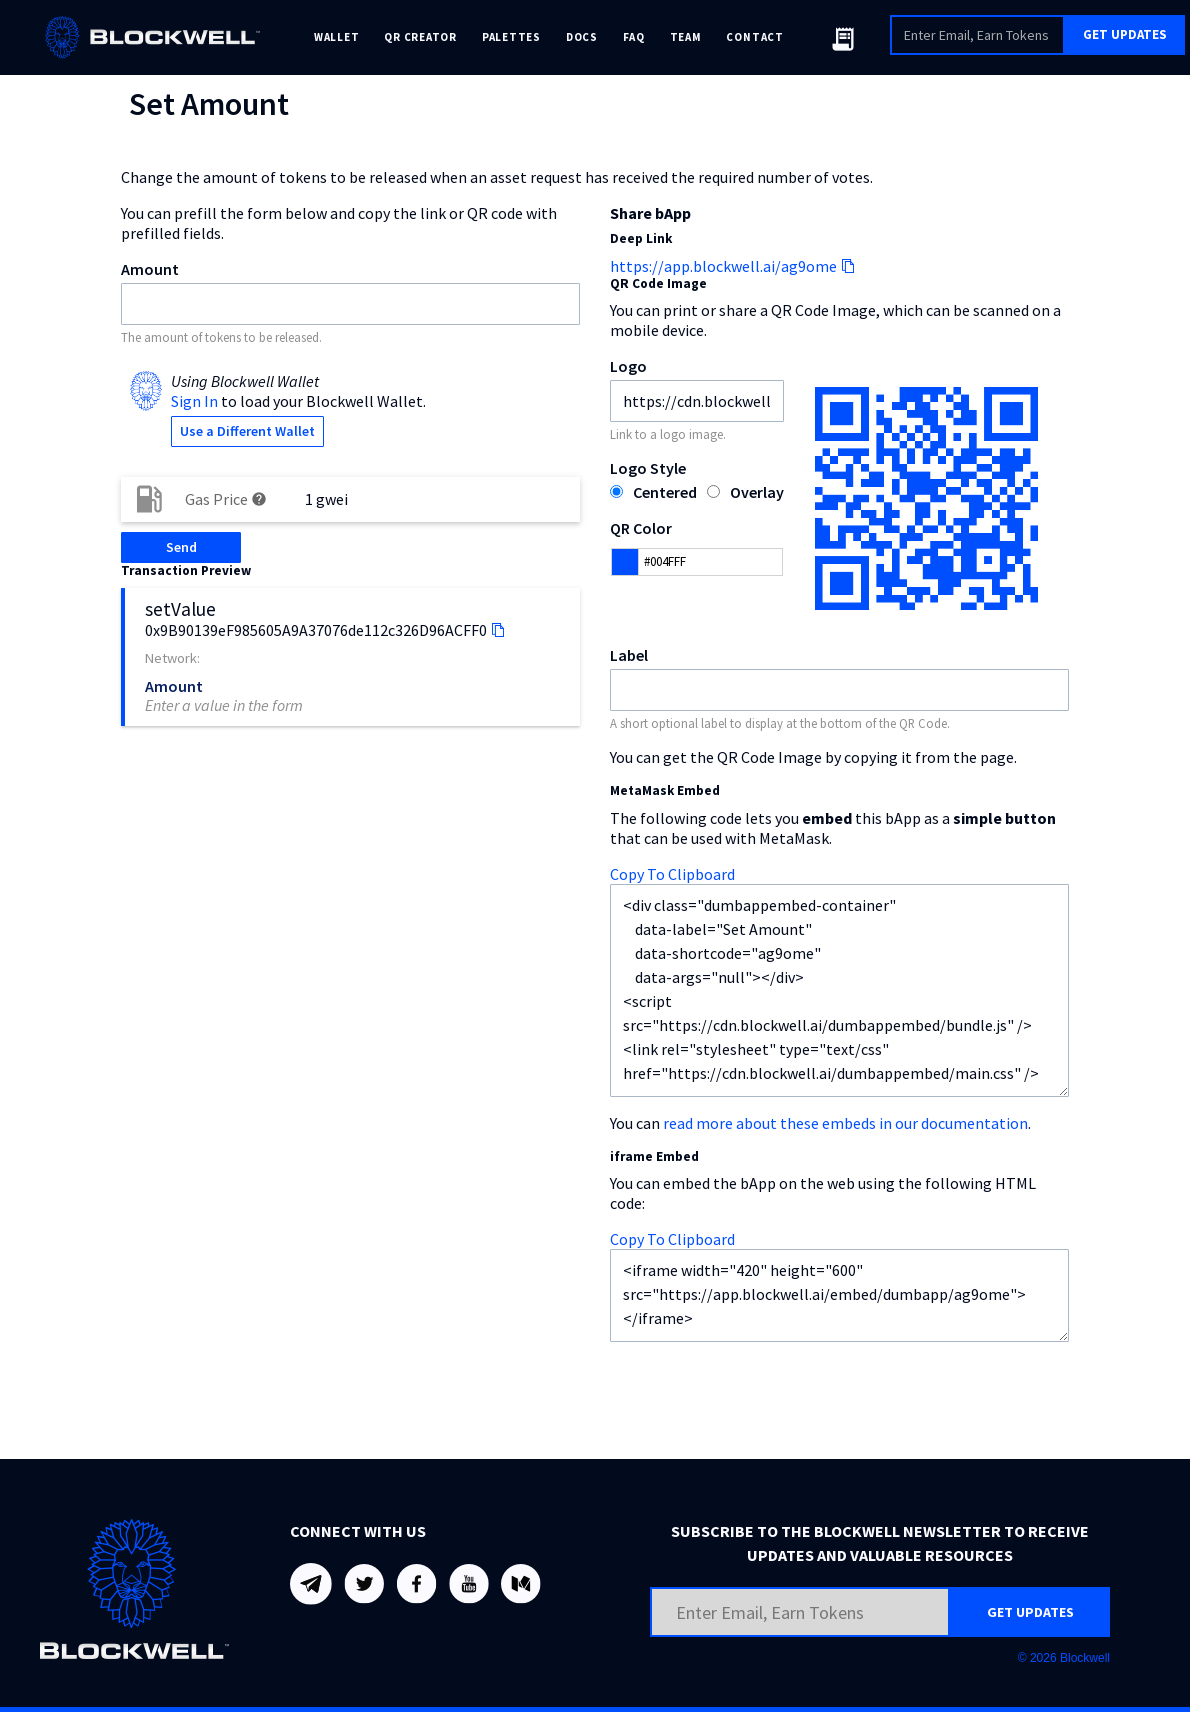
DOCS (582, 37)
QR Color (641, 528)
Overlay (757, 492)
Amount (150, 269)
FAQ (634, 37)
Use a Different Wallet (247, 431)
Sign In (194, 401)
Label (629, 655)
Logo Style (648, 468)
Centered (665, 492)
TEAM (686, 37)
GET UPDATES (1125, 34)
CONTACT (754, 37)
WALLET (337, 37)
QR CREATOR (420, 37)
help (259, 499)
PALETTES (511, 37)
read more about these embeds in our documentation (845, 1123)
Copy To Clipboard (672, 874)
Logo (628, 366)
